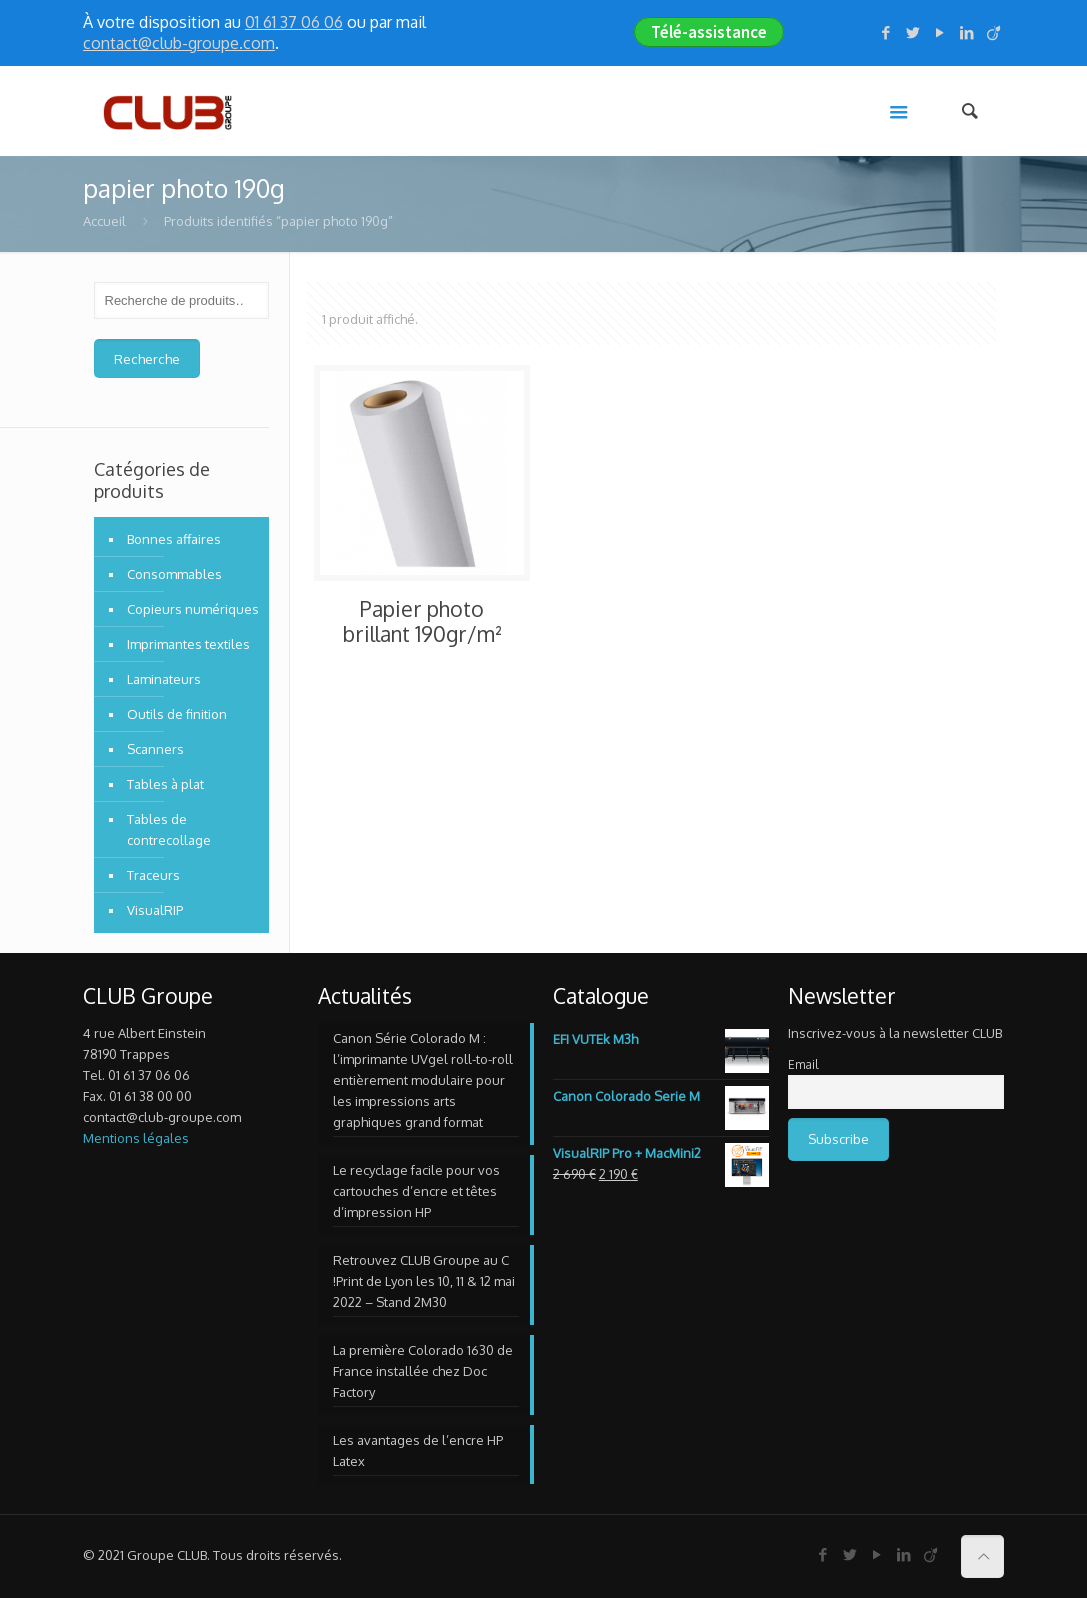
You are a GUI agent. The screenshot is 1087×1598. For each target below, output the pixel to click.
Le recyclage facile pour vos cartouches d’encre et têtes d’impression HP (416, 1191)
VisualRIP (155, 910)
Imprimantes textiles (188, 644)
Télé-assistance (709, 32)
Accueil (104, 221)
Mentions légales (136, 1138)
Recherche (147, 358)
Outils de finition (177, 714)
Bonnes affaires (174, 539)
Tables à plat (165, 784)
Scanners (155, 749)
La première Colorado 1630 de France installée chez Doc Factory (423, 1371)
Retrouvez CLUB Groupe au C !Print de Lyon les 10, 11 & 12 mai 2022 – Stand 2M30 (424, 1281)
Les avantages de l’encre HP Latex (418, 1450)
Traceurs (153, 875)
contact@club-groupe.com (179, 43)
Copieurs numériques (193, 609)
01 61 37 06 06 (294, 22)
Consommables (174, 574)
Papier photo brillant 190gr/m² (422, 621)
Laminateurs (164, 679)
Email (803, 1064)
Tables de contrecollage (169, 829)
